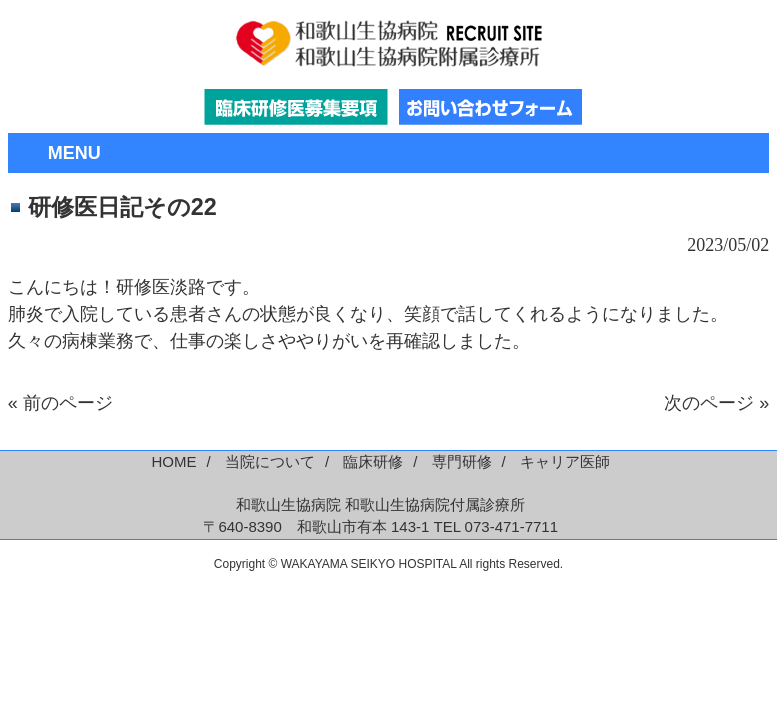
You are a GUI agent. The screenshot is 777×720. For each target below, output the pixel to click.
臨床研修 (373, 461)
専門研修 (462, 461)
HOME (174, 461)
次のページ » (716, 403)
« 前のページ (60, 403)
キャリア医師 (565, 461)
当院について (270, 461)
